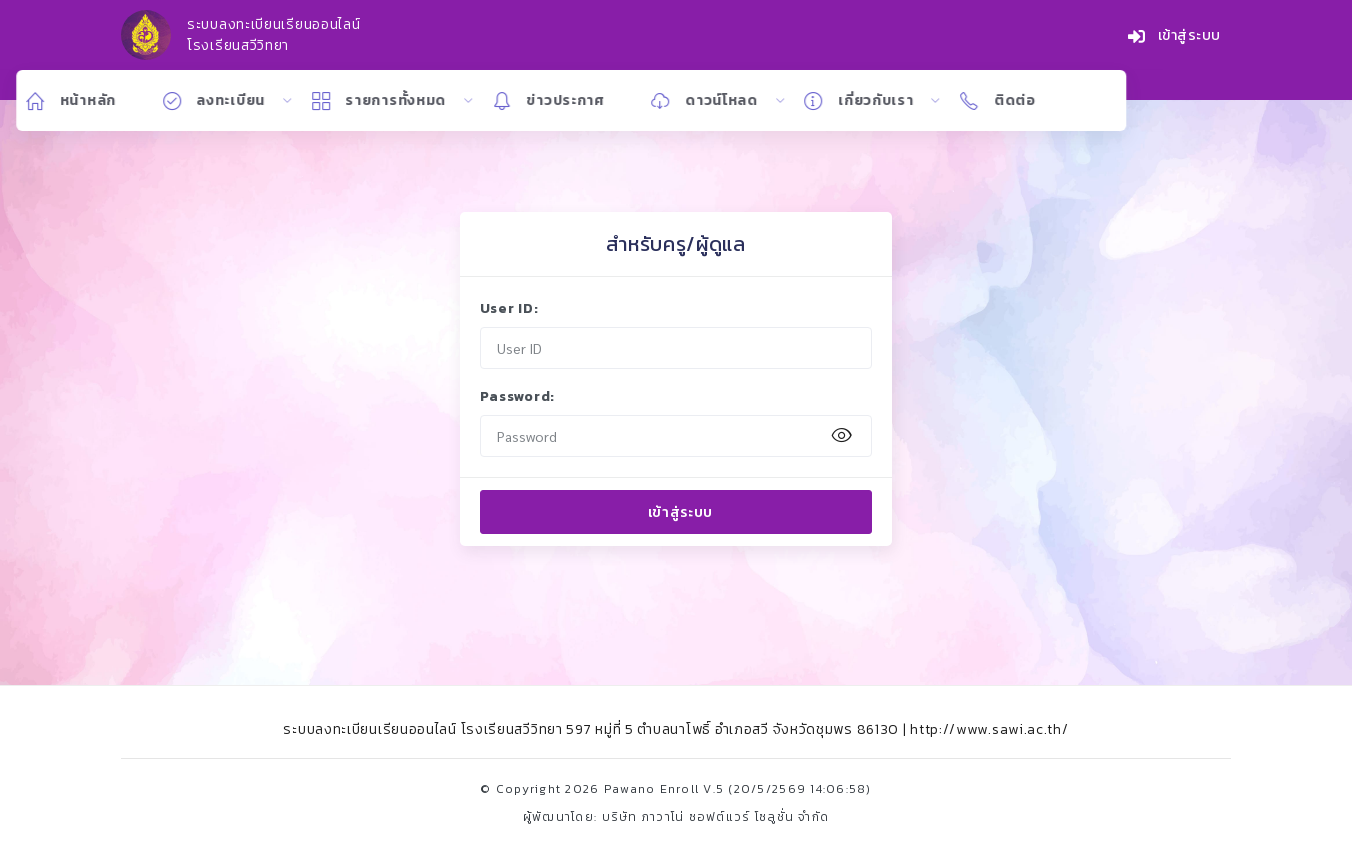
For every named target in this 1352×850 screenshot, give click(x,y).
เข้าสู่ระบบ (1174, 36)
